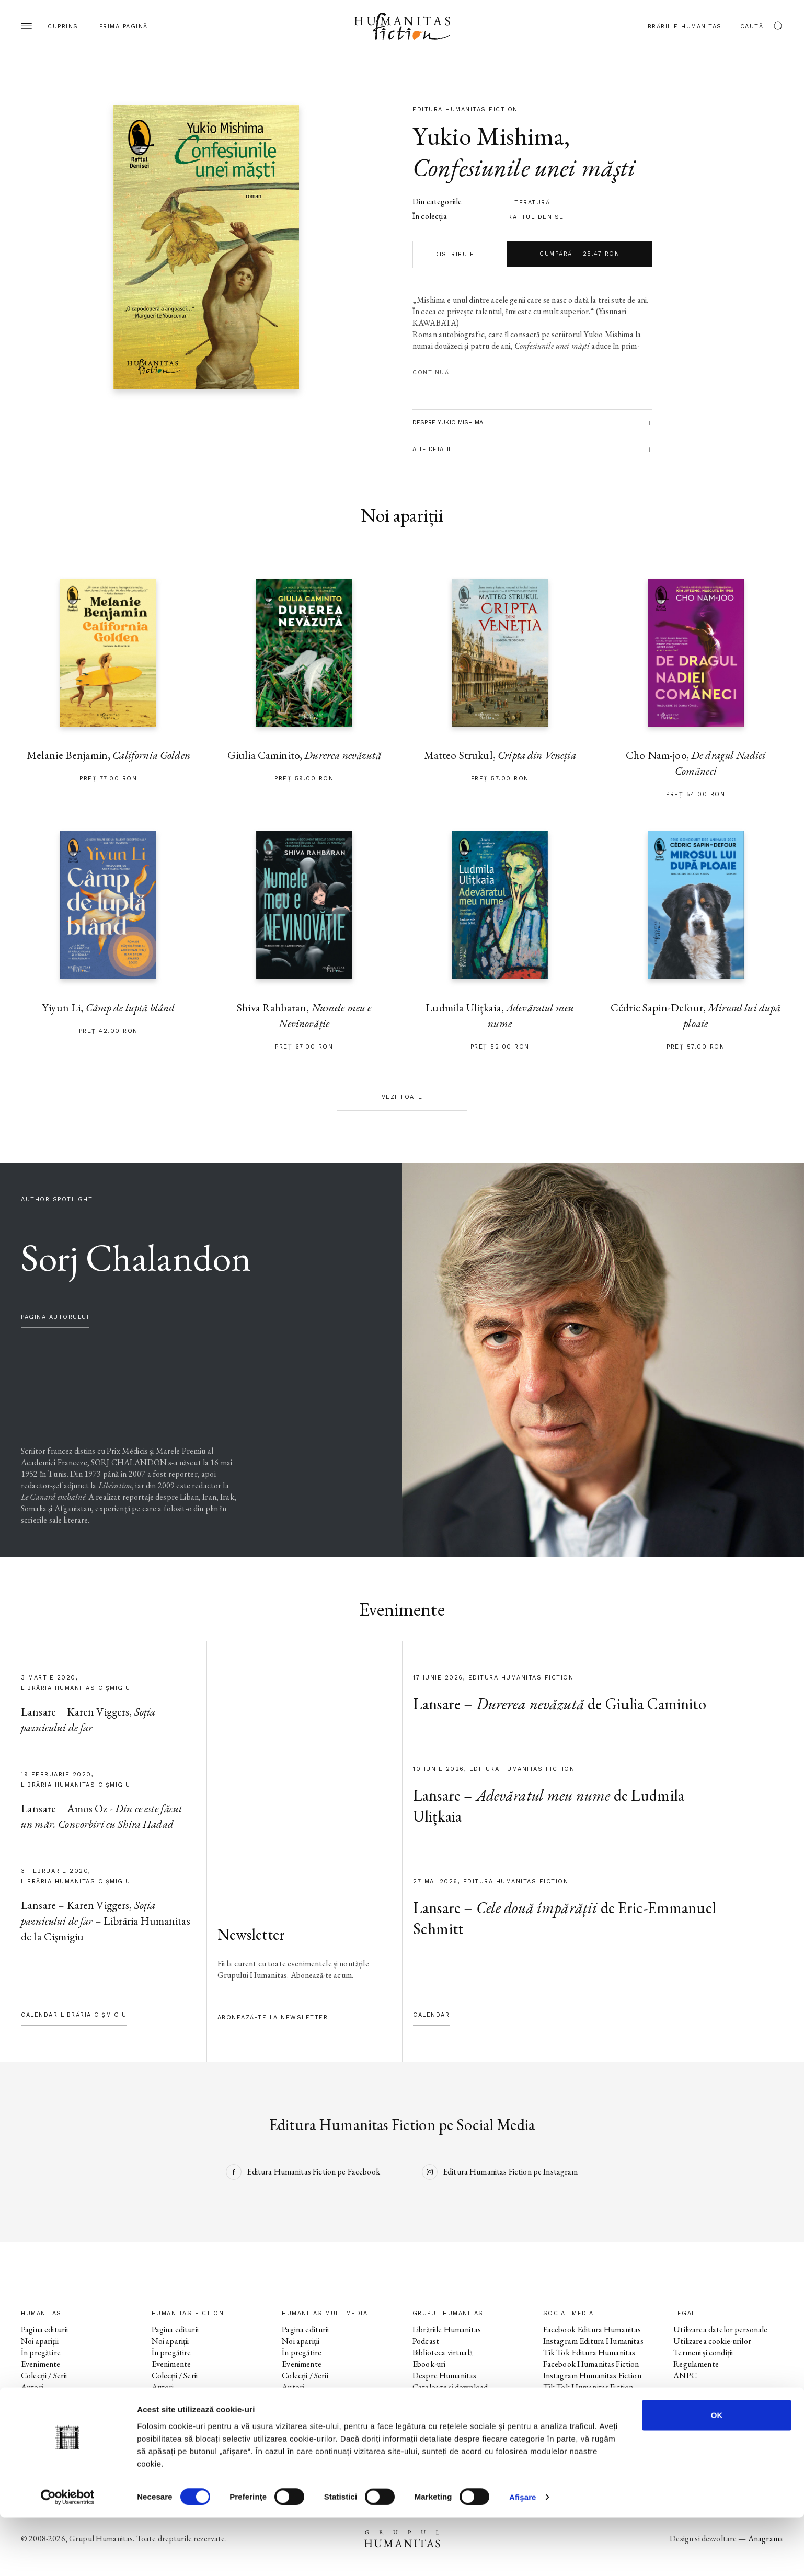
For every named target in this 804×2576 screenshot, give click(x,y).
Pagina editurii (44, 2329)
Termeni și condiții (703, 2352)
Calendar (431, 2014)
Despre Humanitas (444, 2375)
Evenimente (41, 2364)
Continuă (430, 372)
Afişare (522, 2555)
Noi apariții (40, 2341)
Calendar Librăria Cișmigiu (74, 2014)
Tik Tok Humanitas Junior (587, 2433)
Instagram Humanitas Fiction (592, 2375)
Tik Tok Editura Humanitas (589, 2352)
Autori (32, 2387)
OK (717, 2473)
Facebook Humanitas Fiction (591, 2364)
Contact (426, 2398)
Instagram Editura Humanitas (593, 2341)
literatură (529, 202)
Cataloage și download (450, 2387)
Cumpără (579, 254)
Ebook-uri (428, 2364)
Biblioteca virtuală (442, 2352)
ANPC (685, 2375)
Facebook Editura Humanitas (592, 2329)
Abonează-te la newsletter (272, 2017)
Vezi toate (402, 1097)
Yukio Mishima (488, 136)
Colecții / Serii (44, 2375)
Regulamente (696, 2364)
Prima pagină (123, 26)
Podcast (425, 2341)
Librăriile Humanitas (681, 26)
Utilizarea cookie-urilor (712, 2341)
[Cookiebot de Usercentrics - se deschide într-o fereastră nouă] (67, 2555)
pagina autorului (55, 1317)
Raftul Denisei (537, 217)
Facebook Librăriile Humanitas (594, 2398)
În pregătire (41, 2352)
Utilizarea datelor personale (720, 2329)
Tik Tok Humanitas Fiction (588, 2387)
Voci (289, 2398)
